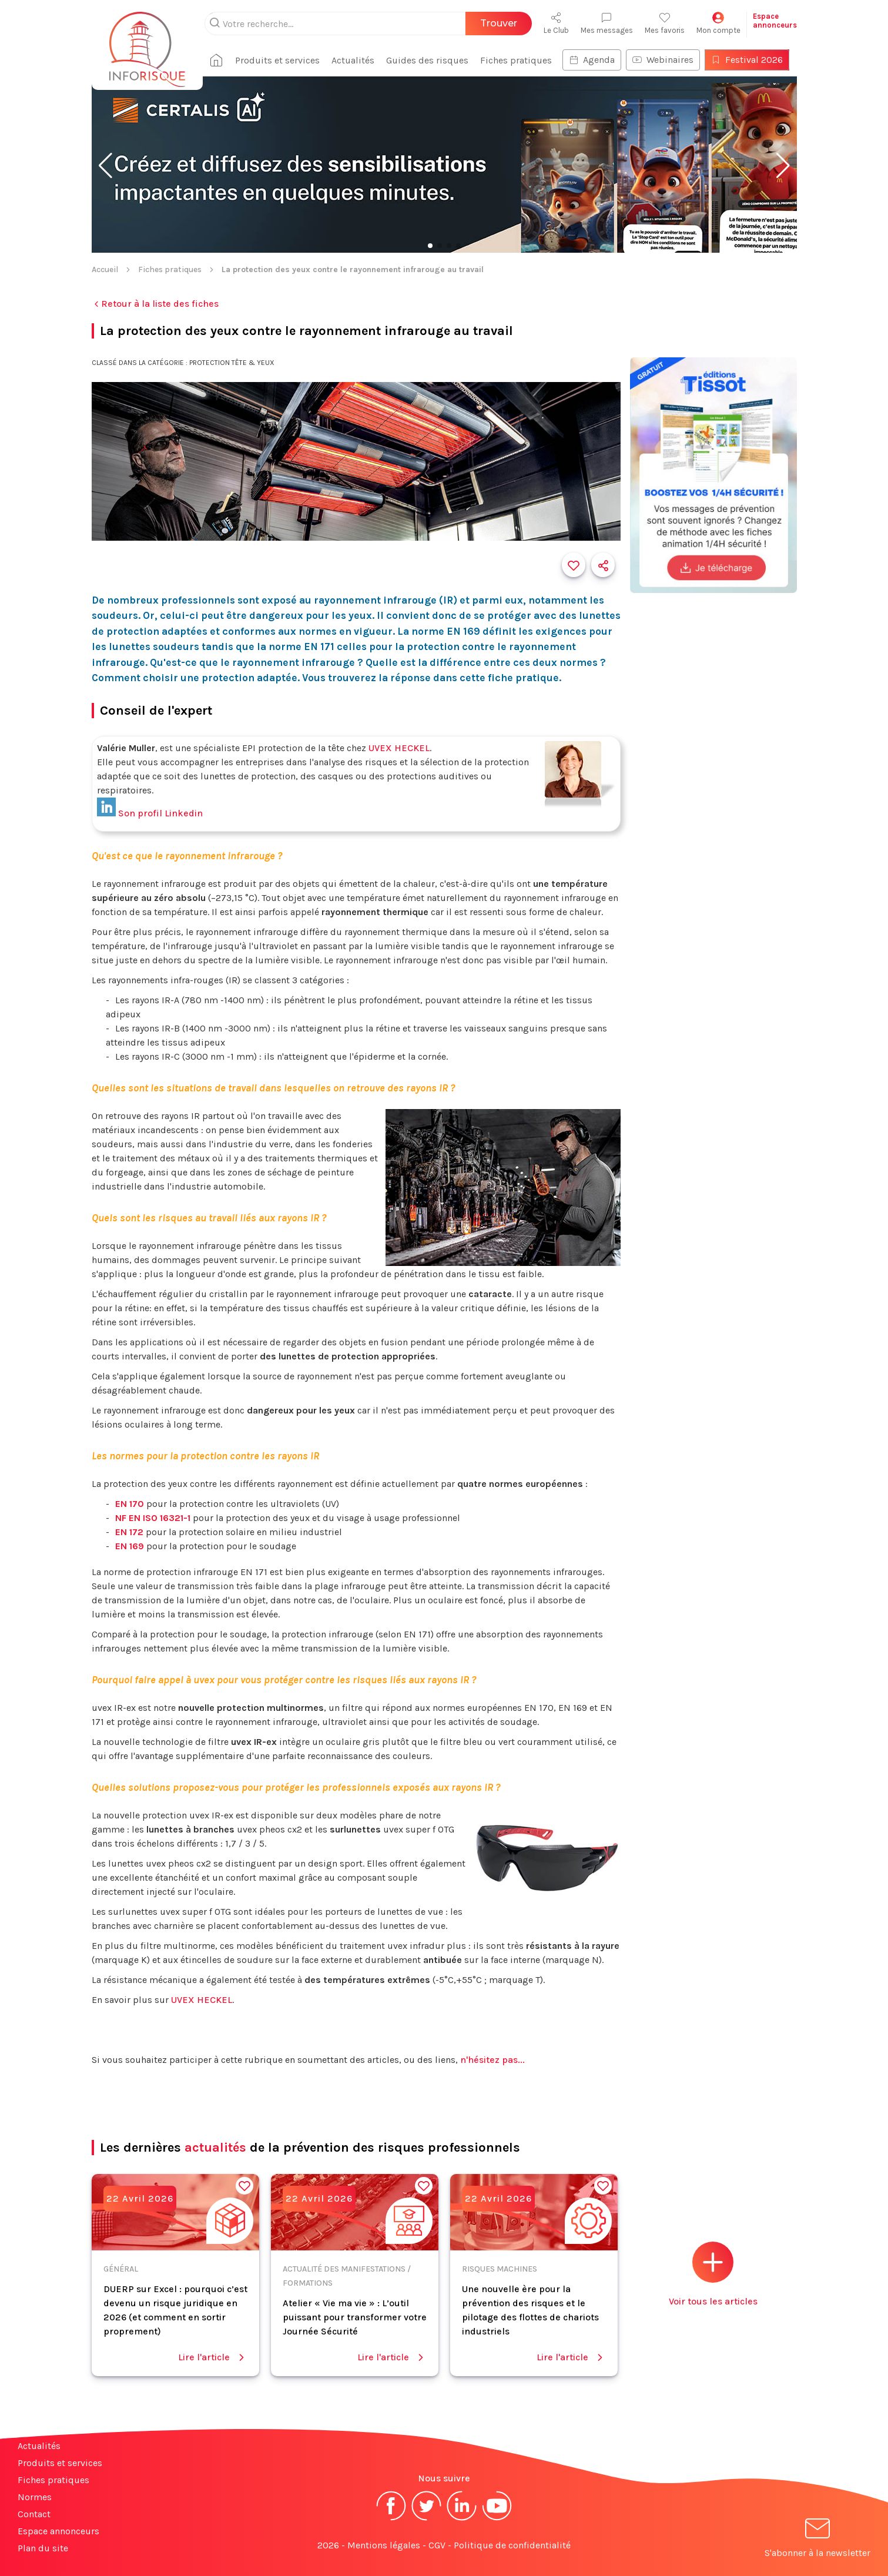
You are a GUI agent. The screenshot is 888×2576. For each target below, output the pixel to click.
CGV (436, 2545)
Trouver (498, 23)
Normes (35, 2497)
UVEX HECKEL (399, 747)
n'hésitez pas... (492, 2059)
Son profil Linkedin (150, 813)
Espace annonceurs (58, 2531)
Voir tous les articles (713, 2274)
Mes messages (607, 23)
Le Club (556, 23)
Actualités (355, 60)
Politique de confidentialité (512, 2545)
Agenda (594, 59)
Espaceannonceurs (775, 20)
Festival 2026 (749, 59)
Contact (34, 2514)
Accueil (105, 269)
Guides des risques (429, 60)
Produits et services (279, 60)
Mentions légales (383, 2545)
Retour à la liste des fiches (155, 303)
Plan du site (43, 2548)
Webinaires (665, 59)
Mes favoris (665, 23)
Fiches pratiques (518, 60)
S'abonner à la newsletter (817, 2539)
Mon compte (718, 23)
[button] (105, 166)
